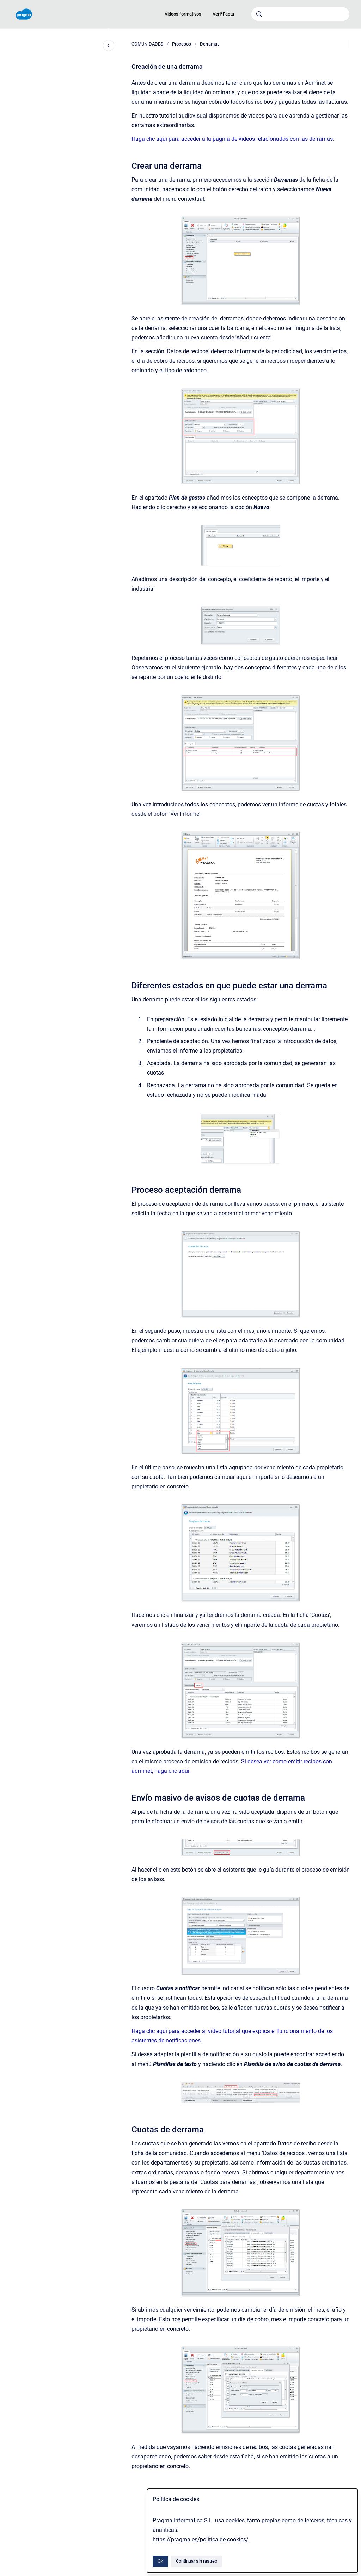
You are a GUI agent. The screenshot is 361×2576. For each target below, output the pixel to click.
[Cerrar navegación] (108, 45)
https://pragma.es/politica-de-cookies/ (201, 2539)
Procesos (181, 44)
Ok (160, 2561)
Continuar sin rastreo (196, 2561)
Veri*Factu (223, 14)
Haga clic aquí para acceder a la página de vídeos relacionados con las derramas (232, 139)
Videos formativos (183, 14)
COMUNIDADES (147, 44)
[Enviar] (259, 14)
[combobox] (300, 14)
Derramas (210, 44)
